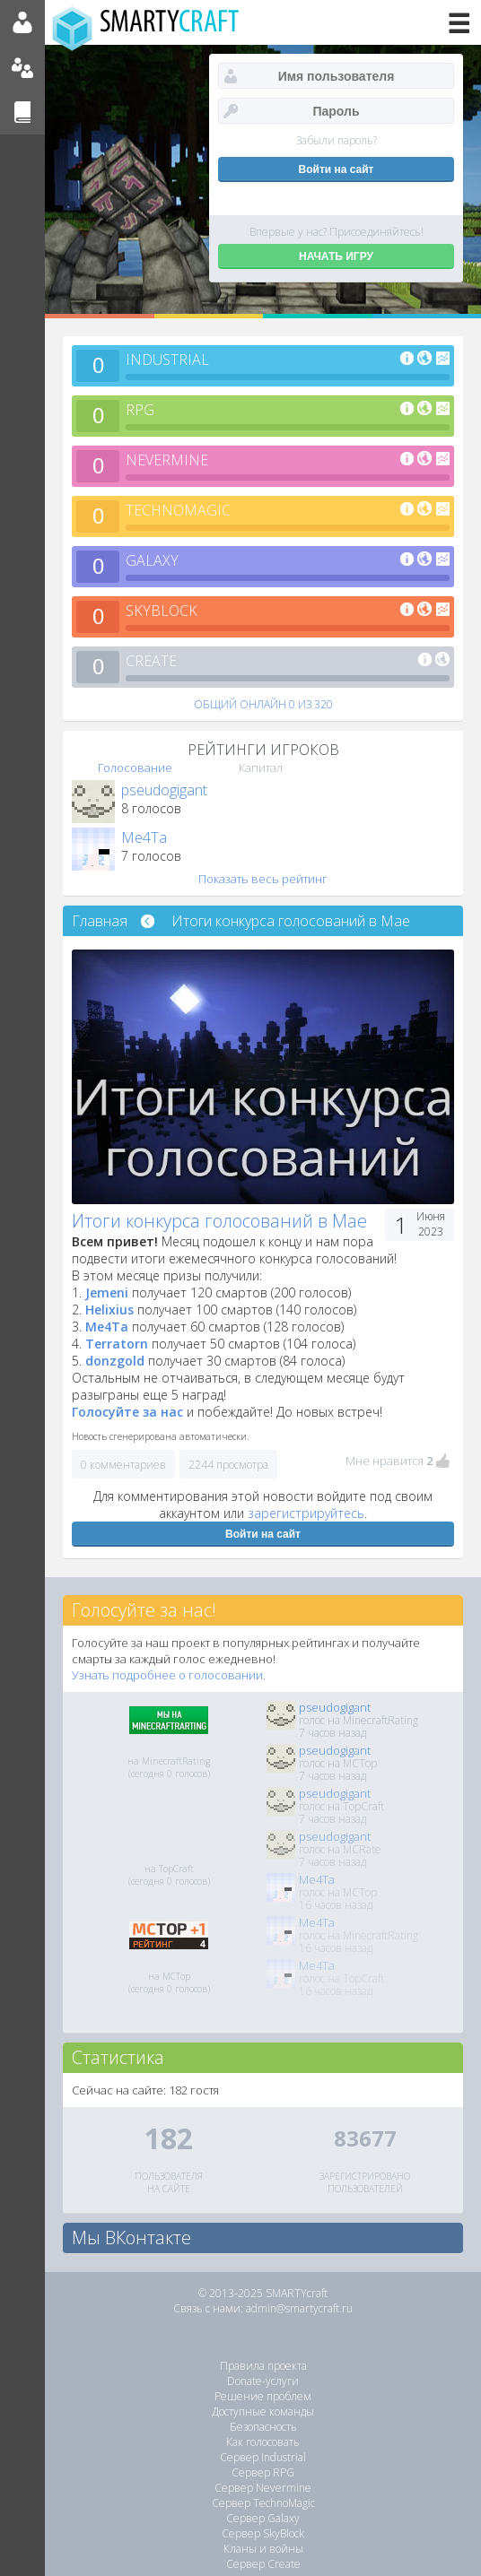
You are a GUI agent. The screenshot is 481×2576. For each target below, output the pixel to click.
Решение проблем (262, 2396)
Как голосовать (263, 2442)
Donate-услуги (263, 2381)
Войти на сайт (263, 1534)
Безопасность (263, 2426)
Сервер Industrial (263, 2457)
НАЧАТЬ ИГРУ (336, 256)
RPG (140, 410)
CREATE (151, 661)
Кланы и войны (263, 2548)
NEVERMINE (167, 460)
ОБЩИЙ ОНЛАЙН (263, 704)
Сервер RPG (263, 2472)
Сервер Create (263, 2564)
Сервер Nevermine (262, 2487)
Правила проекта (263, 2365)
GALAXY (152, 560)
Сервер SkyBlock (263, 2533)
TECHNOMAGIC (178, 510)
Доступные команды (263, 2411)
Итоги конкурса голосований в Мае (290, 921)
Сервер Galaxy (263, 2518)
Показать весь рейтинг (263, 879)
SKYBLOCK (161, 610)
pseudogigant (164, 790)
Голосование (135, 767)
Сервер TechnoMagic (263, 2503)
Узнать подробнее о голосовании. (169, 1675)
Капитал (261, 767)
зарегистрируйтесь (306, 1513)
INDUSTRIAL (167, 359)
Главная (99, 921)
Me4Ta (144, 837)
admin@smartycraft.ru (299, 2308)
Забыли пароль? (336, 140)
